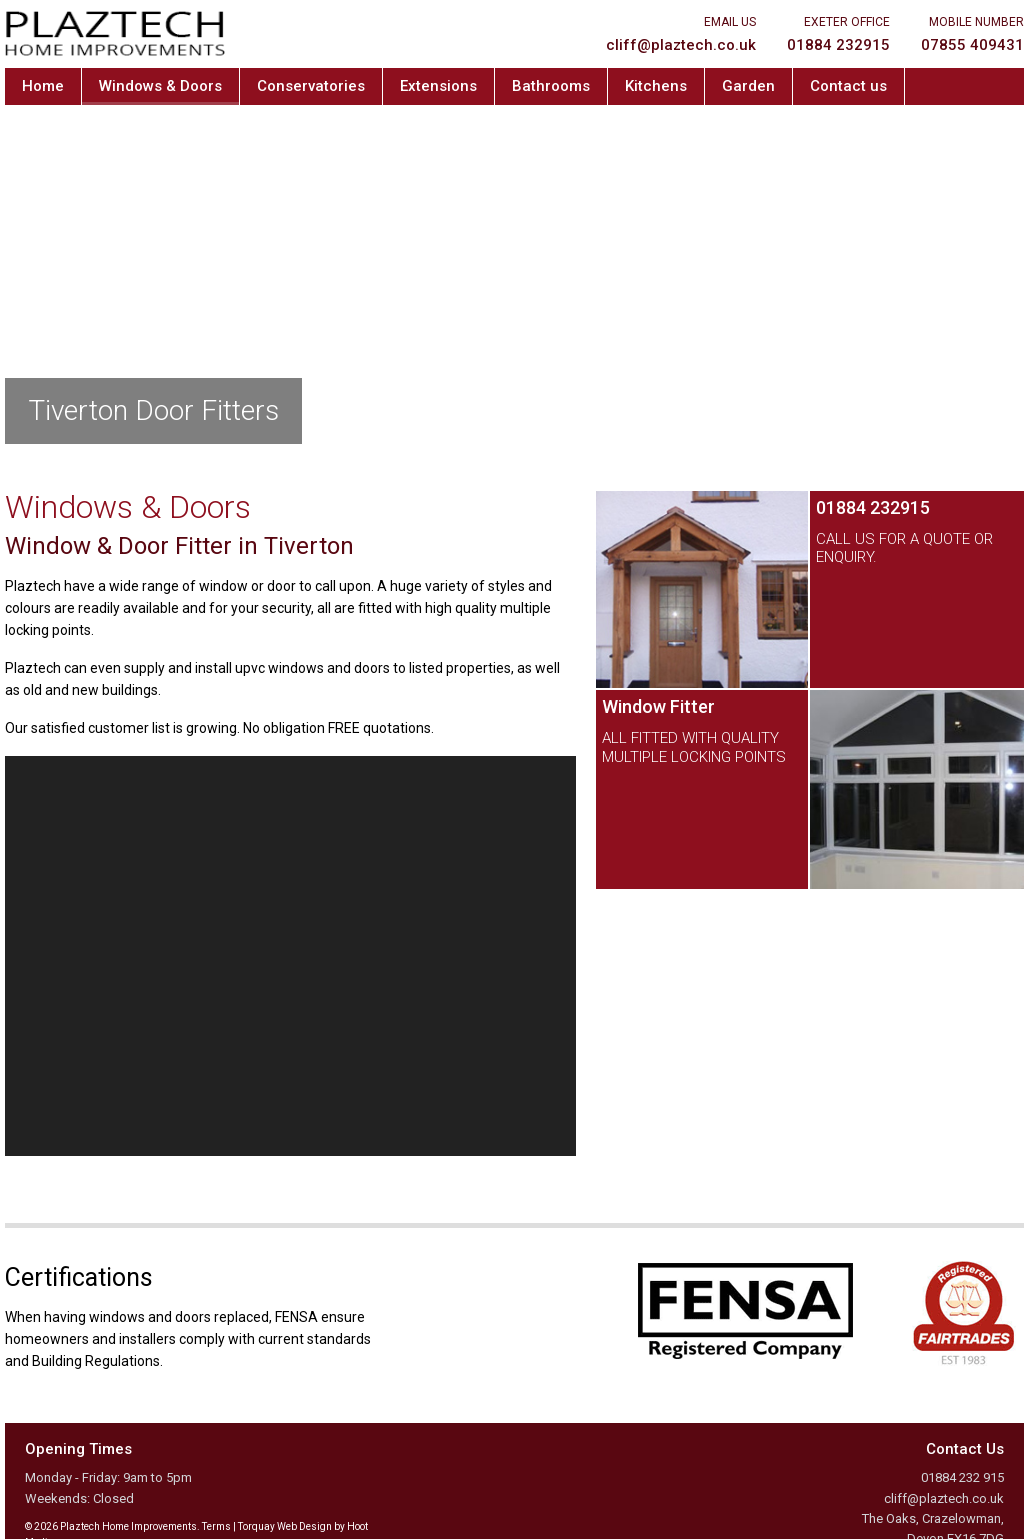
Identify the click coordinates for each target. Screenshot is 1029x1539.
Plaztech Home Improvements (115, 33)
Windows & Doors (160, 86)
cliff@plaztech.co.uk (944, 1498)
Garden (748, 86)
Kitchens (656, 86)
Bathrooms (551, 86)
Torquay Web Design (285, 1526)
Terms (216, 1526)
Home (43, 86)
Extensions (438, 86)
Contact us (848, 86)
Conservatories (311, 86)
